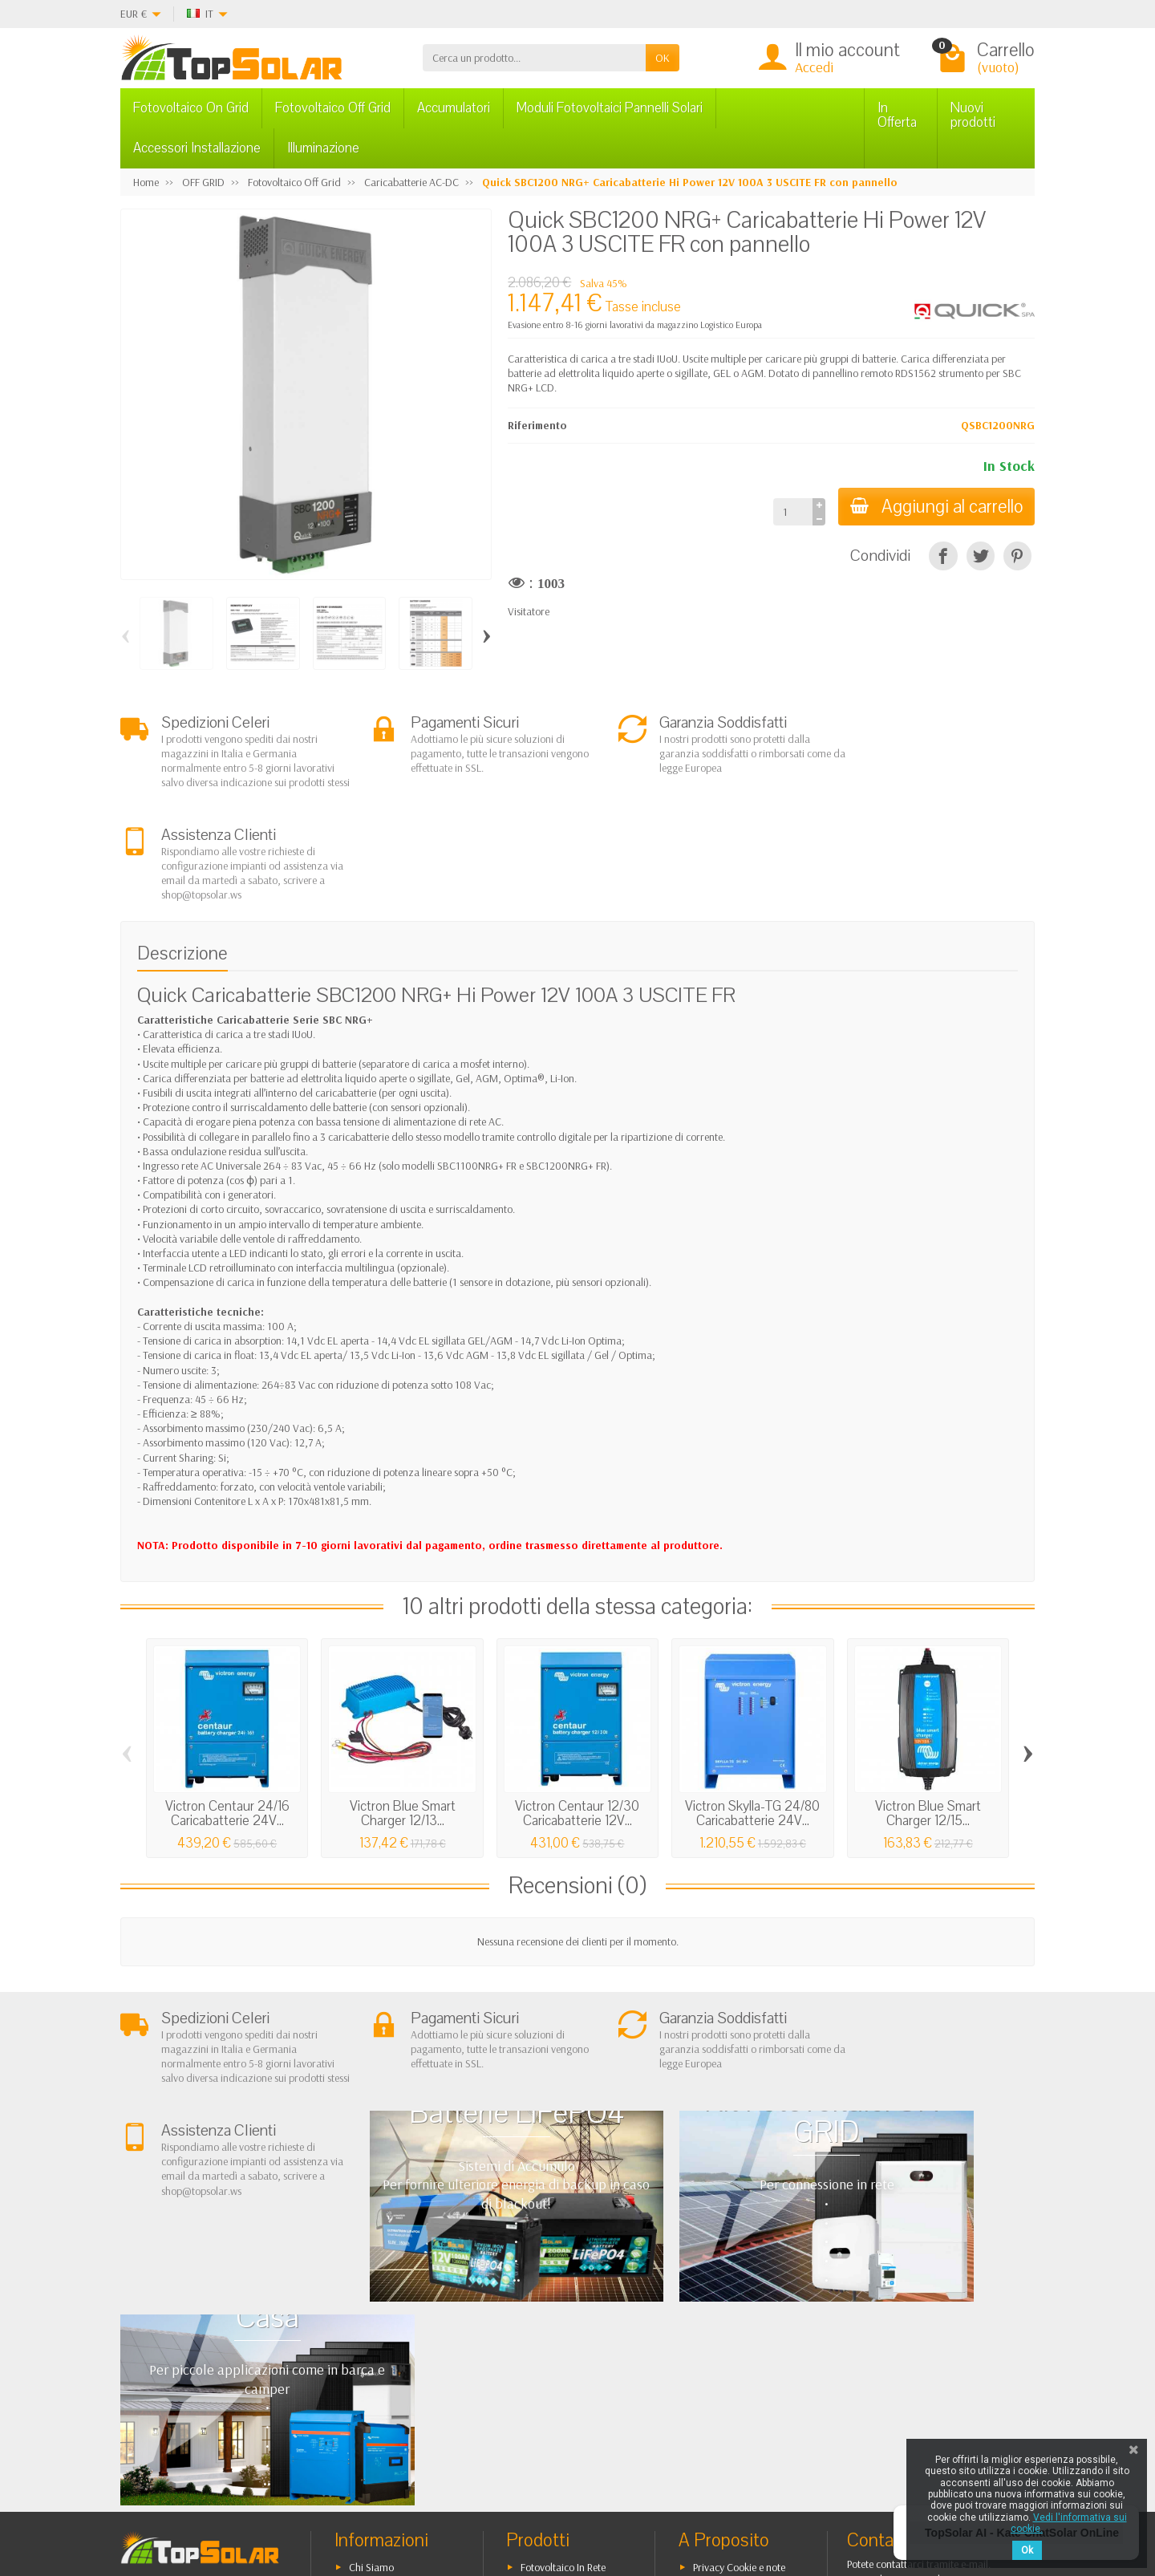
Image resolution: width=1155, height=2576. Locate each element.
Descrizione (182, 856)
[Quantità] (790, 511)
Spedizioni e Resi (385, 2322)
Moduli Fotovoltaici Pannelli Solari (610, 108)
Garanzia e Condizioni (398, 2302)
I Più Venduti (720, 2317)
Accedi (814, 67)
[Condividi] (943, 556)
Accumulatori (453, 108)
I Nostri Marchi (725, 2378)
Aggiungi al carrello (935, 506)
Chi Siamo (371, 2281)
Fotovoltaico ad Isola (566, 2302)
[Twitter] (323, 2499)
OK (662, 58)
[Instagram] (397, 2499)
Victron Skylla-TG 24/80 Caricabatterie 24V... (752, 1717)
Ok (1027, 2550)
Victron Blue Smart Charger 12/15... (928, 1717)
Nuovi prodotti (972, 115)
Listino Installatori (387, 2363)
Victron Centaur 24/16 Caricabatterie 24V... (227, 1717)
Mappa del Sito (726, 2358)
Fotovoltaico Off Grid (333, 108)
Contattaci (716, 2337)
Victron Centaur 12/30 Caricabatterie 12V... (577, 1717)
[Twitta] (981, 556)
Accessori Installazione (197, 148)
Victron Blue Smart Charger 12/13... (403, 1717)
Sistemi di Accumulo (565, 2322)
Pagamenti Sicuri (386, 2342)
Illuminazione (323, 148)
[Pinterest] (1017, 556)
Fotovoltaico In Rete (563, 2281)
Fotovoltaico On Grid (191, 108)
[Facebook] (286, 2499)
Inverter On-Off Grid (565, 2342)
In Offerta (897, 115)
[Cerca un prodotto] (534, 57)
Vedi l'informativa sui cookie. (1069, 2523)
